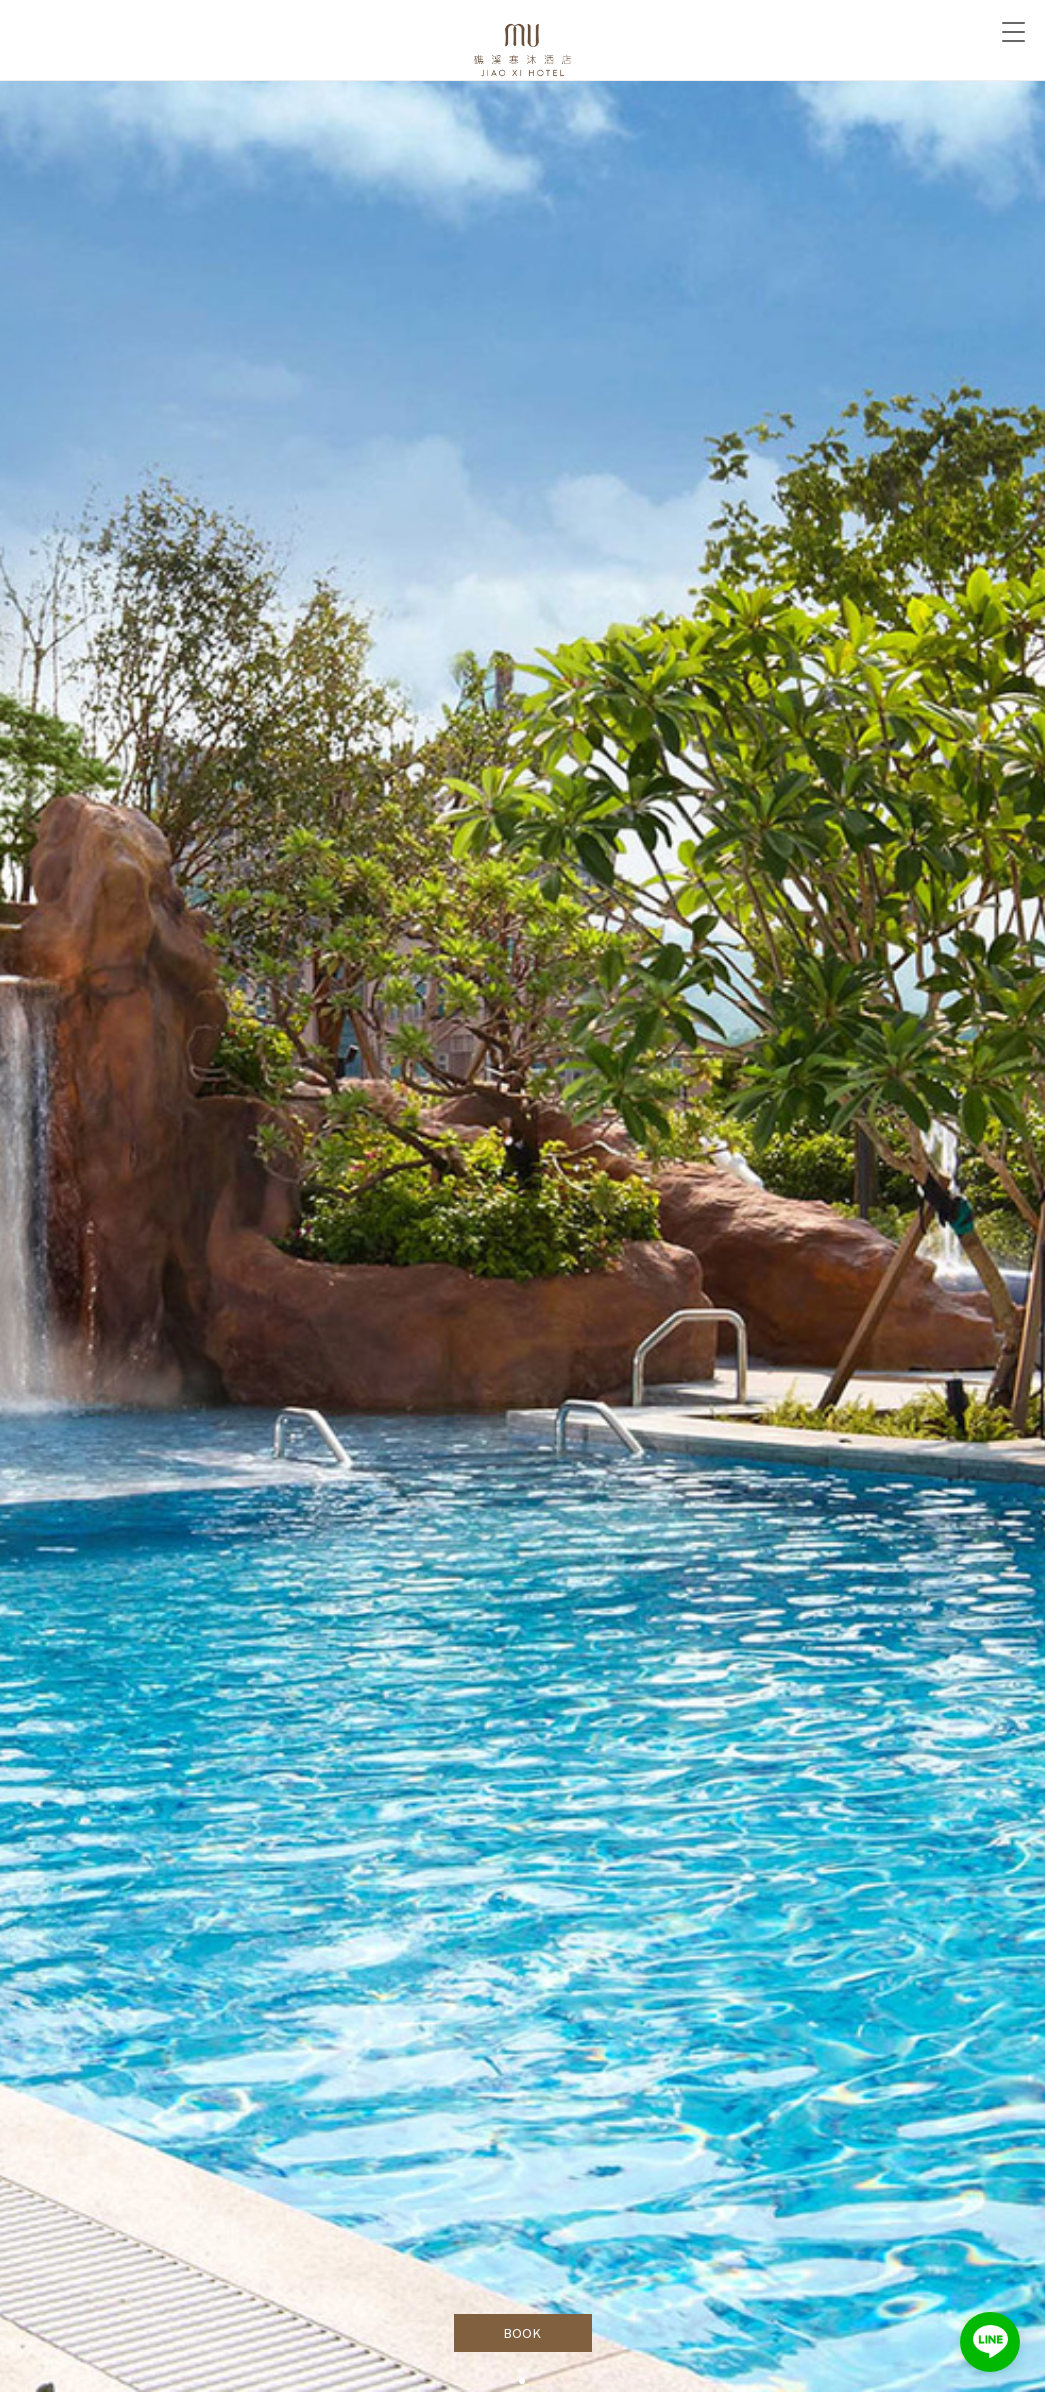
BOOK (522, 2333)
